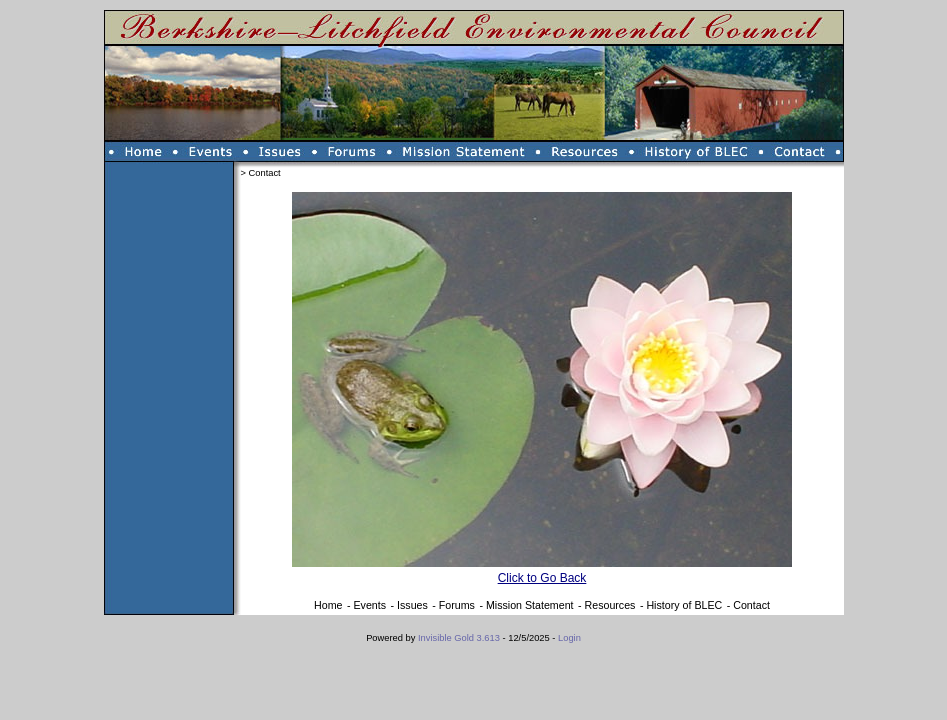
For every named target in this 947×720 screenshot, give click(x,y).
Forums (457, 605)
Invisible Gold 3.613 (460, 638)
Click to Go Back (542, 578)
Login (569, 638)
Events (369, 605)
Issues (412, 605)
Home (328, 605)
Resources (610, 605)
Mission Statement (530, 605)
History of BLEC (684, 605)
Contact (751, 605)
